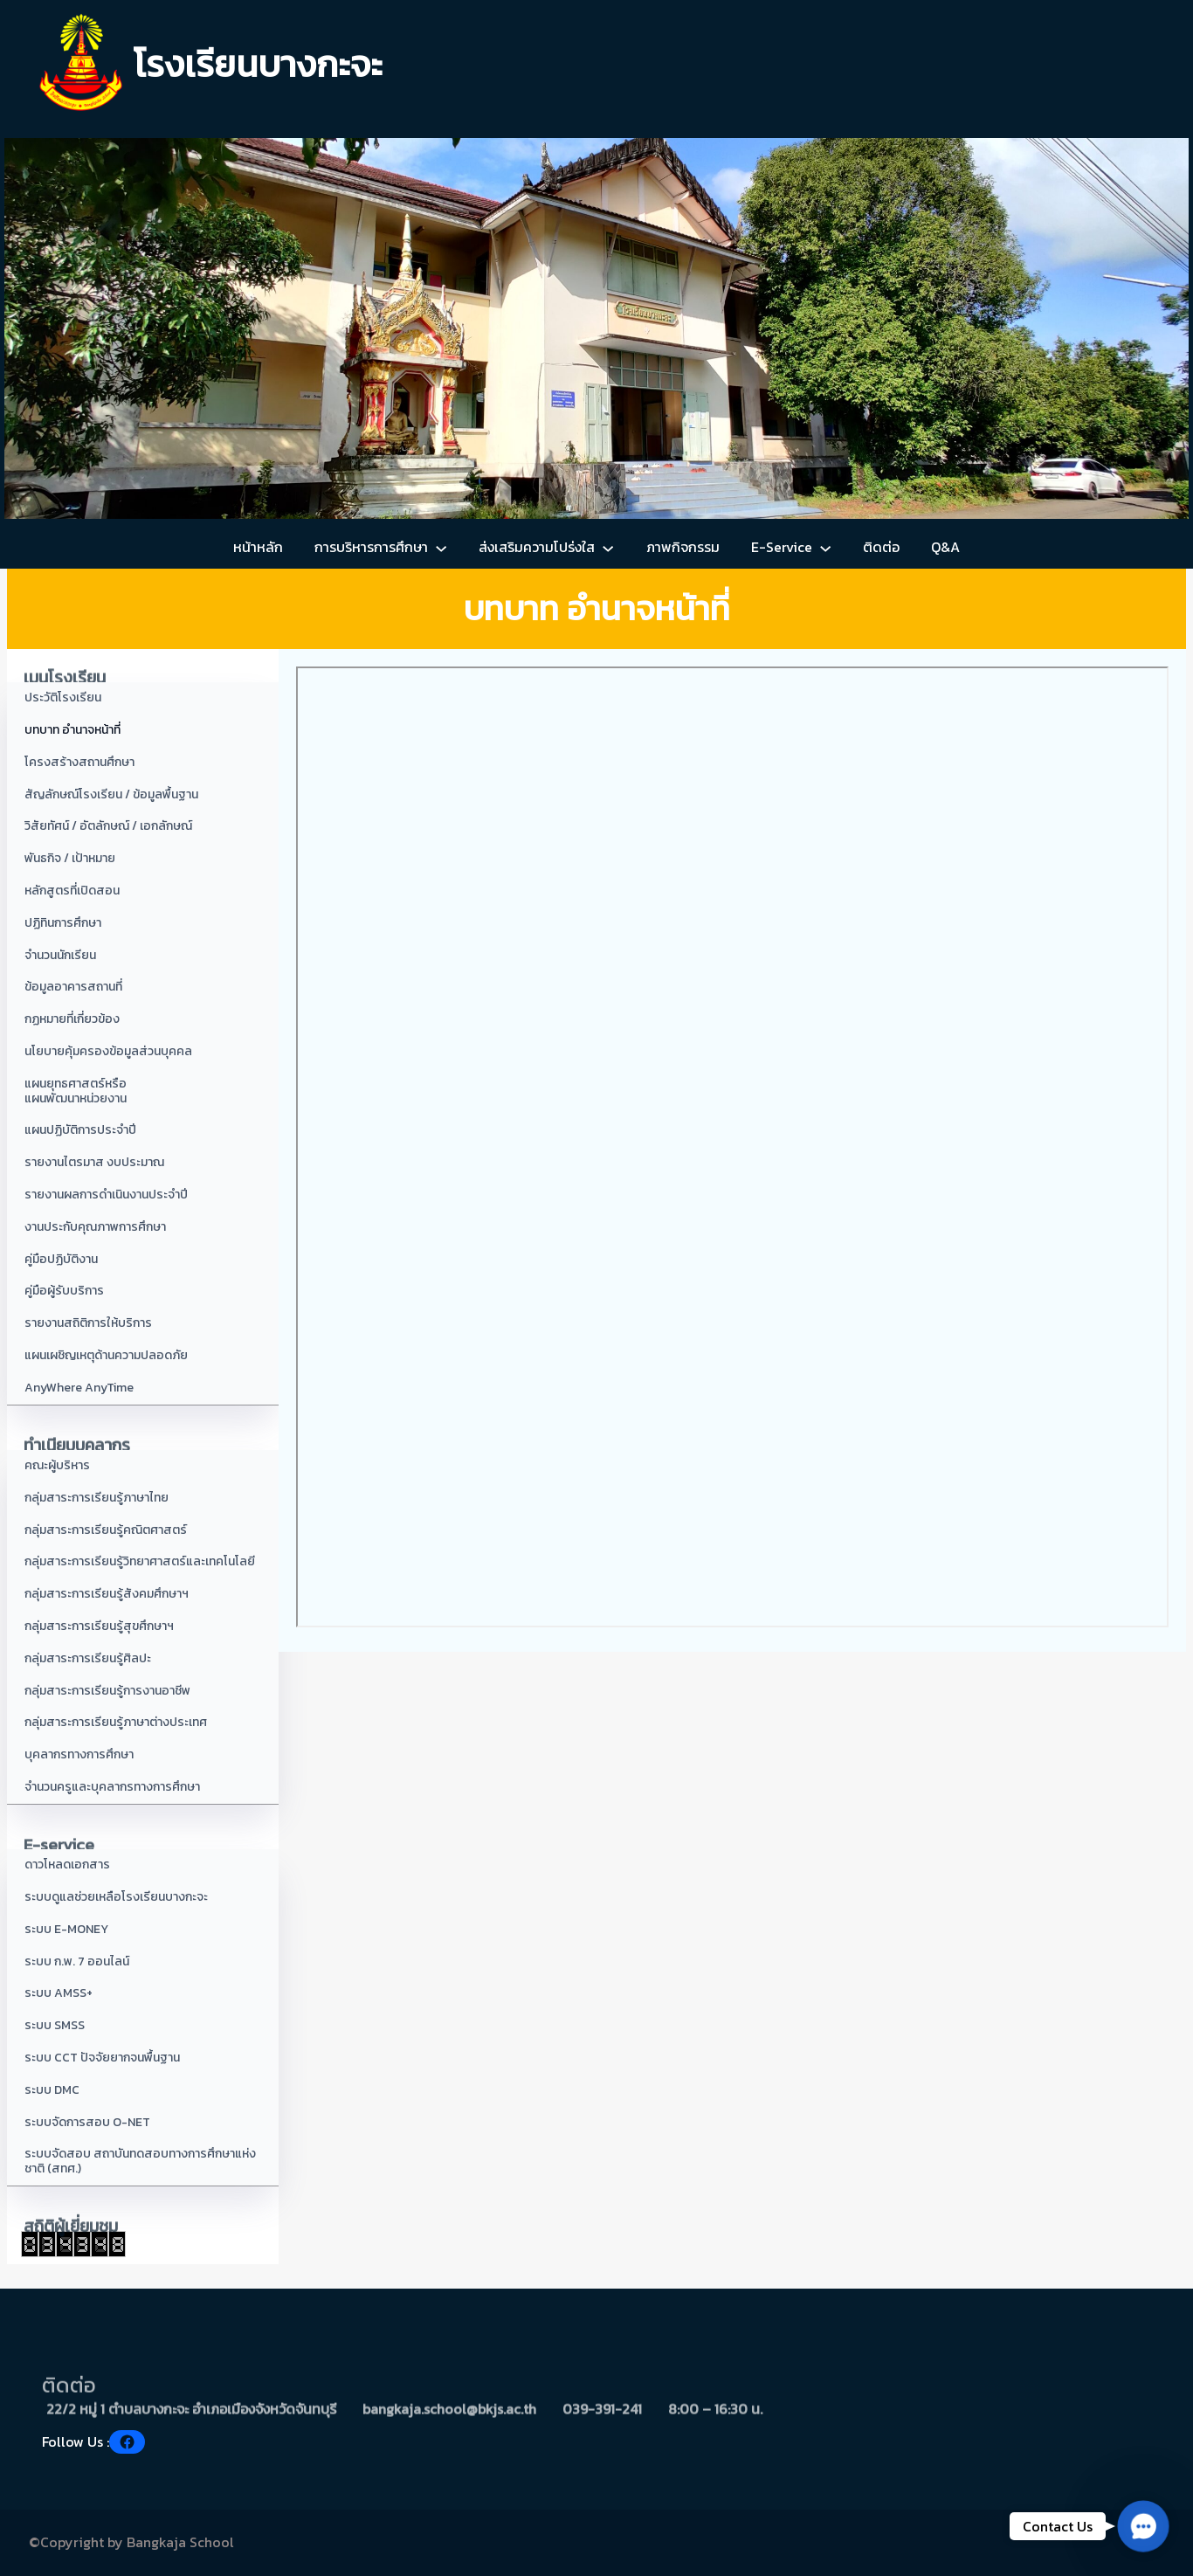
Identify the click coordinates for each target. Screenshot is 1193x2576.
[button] (1143, 2526)
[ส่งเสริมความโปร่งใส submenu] (608, 548)
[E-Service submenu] (825, 548)
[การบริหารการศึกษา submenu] (441, 548)
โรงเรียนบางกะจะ (258, 64)
